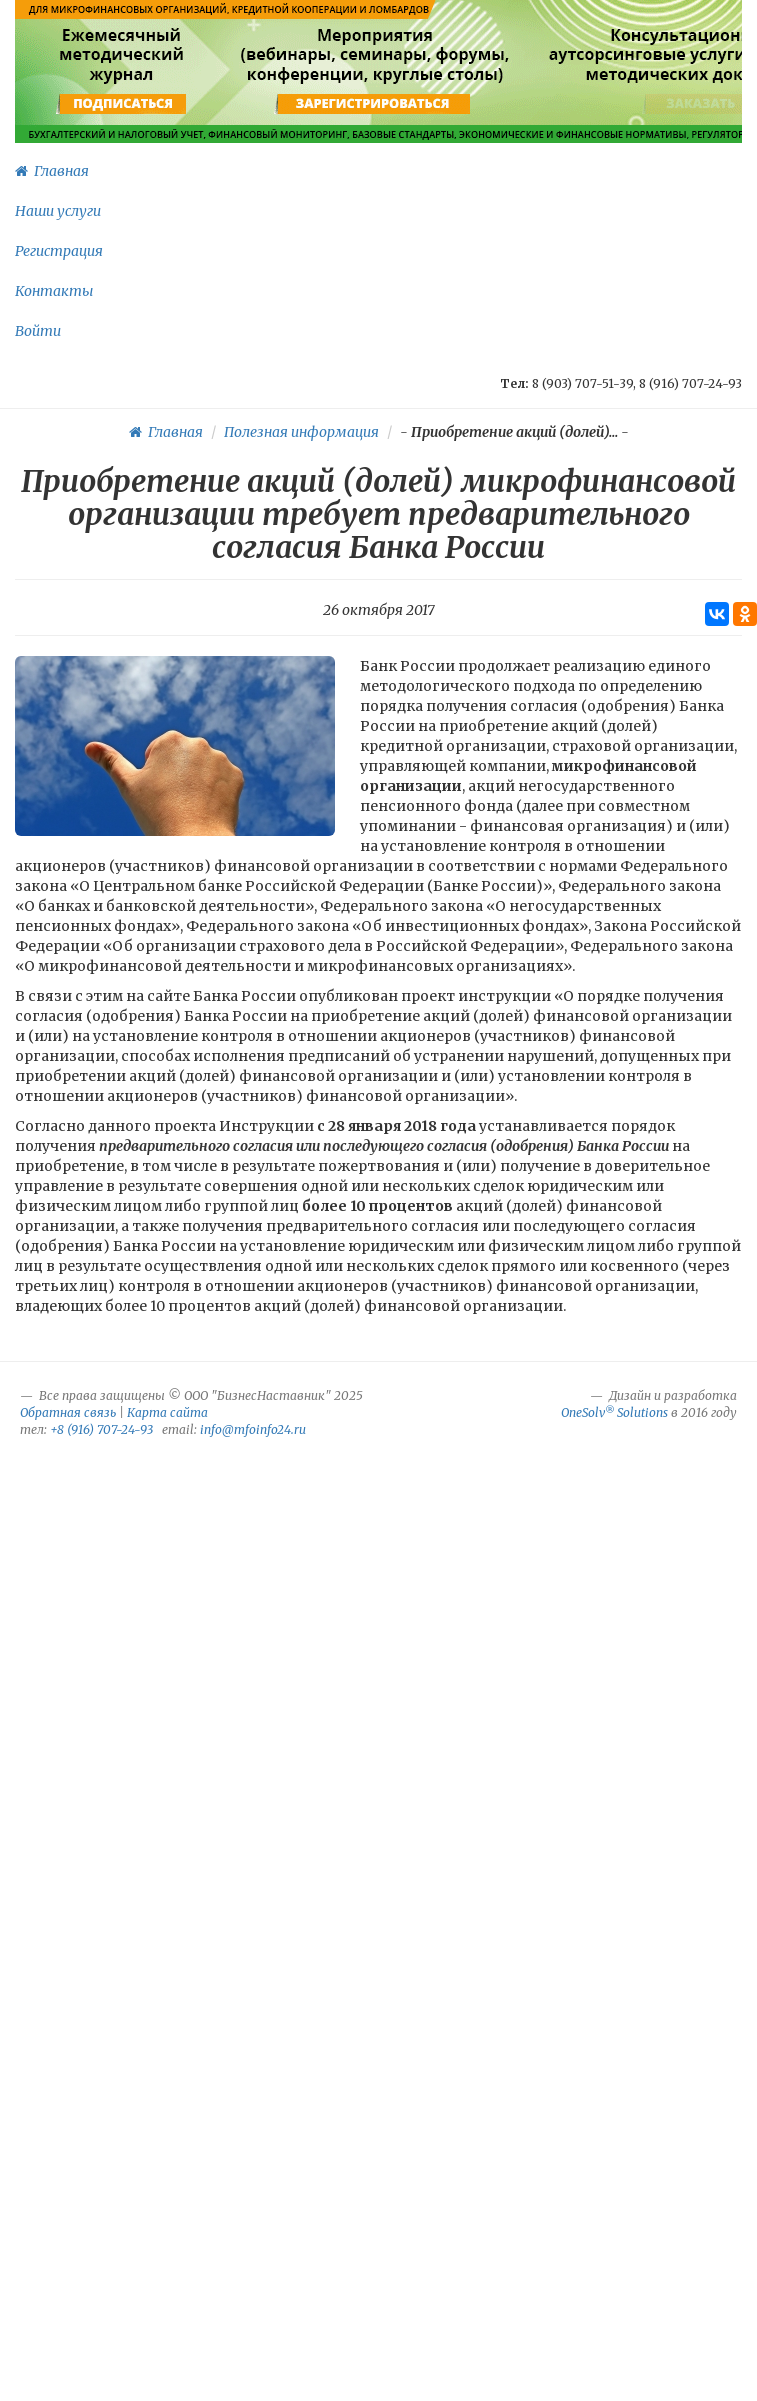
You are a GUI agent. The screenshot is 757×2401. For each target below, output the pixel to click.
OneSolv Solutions (614, 1412)
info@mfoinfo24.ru (253, 1429)
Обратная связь (68, 1412)
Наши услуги (58, 211)
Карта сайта (167, 1412)
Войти (38, 331)
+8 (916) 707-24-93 (101, 1429)
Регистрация (59, 251)
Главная (52, 171)
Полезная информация (301, 432)
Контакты (54, 291)
